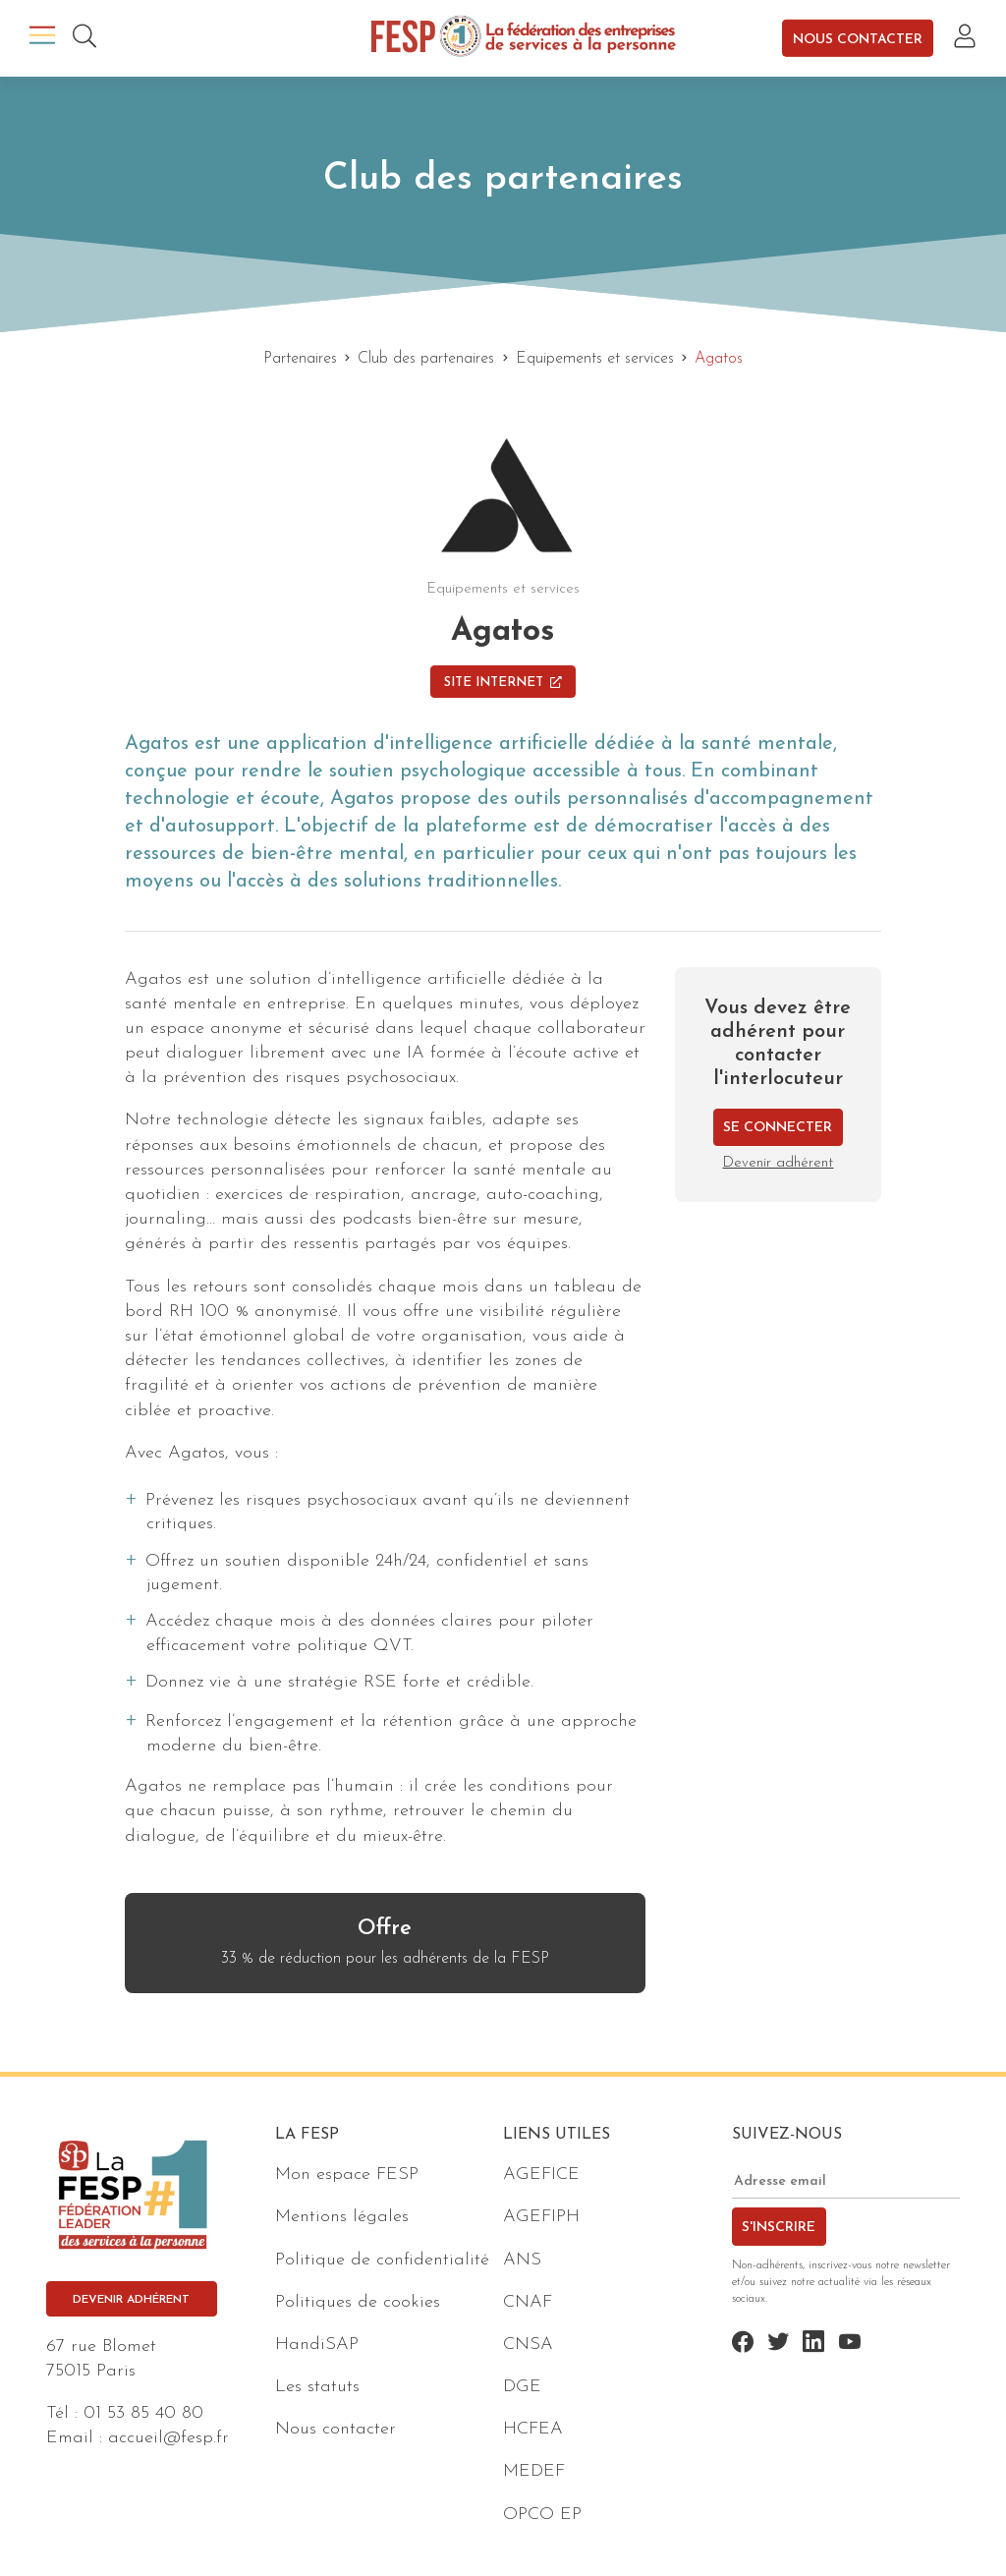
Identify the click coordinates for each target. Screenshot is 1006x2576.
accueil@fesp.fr (168, 2438)
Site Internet (503, 683)
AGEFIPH (541, 2216)
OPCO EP (542, 2514)
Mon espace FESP (347, 2174)
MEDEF (534, 2471)
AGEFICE (541, 2174)
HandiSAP (317, 2344)
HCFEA (533, 2429)
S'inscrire (778, 2227)
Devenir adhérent (777, 1163)
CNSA (528, 2344)
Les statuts (317, 2386)
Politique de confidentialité (382, 2260)
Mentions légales (342, 2216)
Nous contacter (857, 38)
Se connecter (777, 1127)
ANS (522, 2260)
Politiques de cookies (357, 2302)
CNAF (527, 2302)
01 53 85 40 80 (143, 2413)
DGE (522, 2386)
